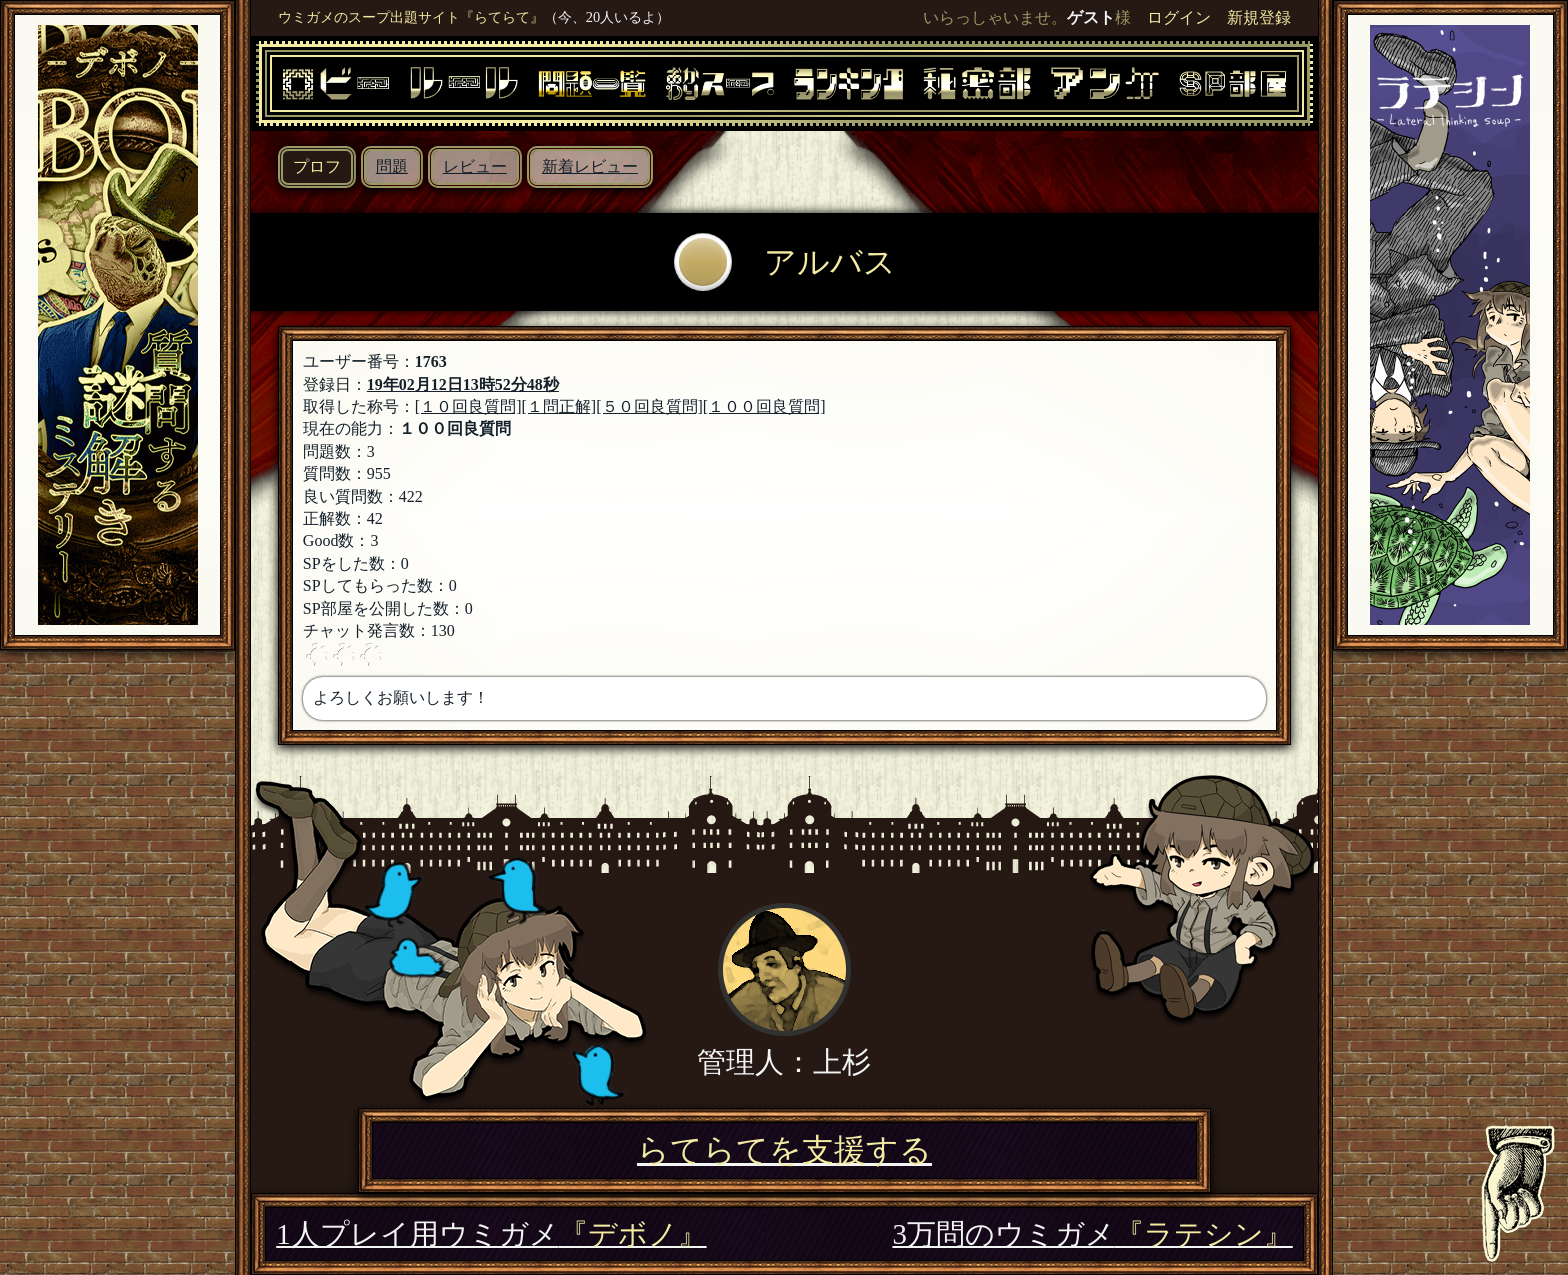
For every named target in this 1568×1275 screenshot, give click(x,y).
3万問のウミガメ (1092, 1234)
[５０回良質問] (649, 406)
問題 (392, 166)
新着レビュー (590, 166)
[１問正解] (559, 406)
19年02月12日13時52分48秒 (463, 384)
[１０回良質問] (468, 406)
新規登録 (1259, 17)
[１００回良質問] (764, 406)
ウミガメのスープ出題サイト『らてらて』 (411, 17)
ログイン (1179, 17)
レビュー (475, 166)
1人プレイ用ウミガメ (491, 1234)
